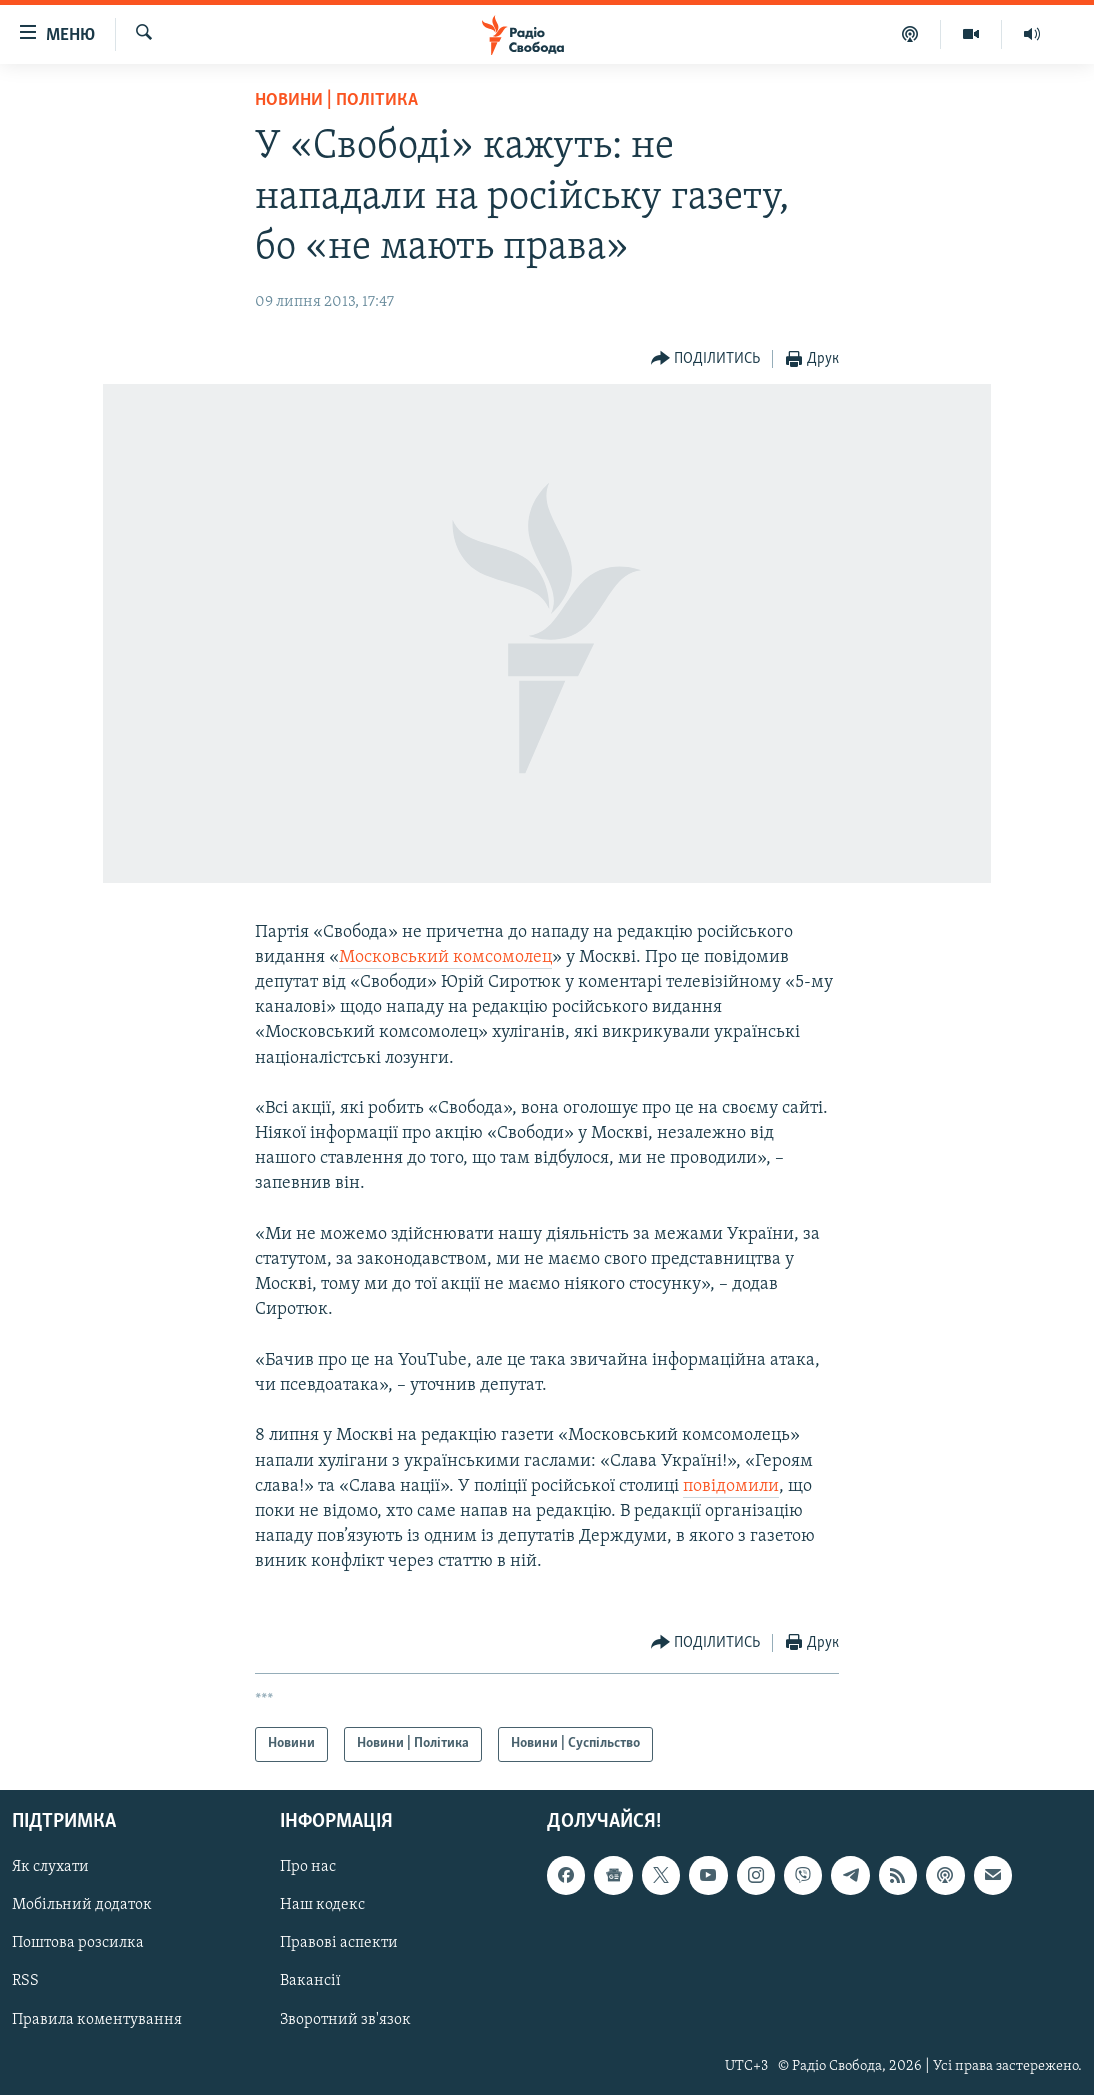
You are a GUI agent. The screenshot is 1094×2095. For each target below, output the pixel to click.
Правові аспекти (339, 1943)
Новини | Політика (336, 100)
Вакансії (310, 1981)
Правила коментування (97, 2019)
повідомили (731, 1486)
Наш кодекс (322, 1905)
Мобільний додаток (82, 1905)
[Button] (706, 359)
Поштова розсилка (78, 1943)
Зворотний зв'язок (345, 2019)
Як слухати (50, 1867)
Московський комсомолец (445, 957)
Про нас (308, 1867)
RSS (25, 1981)
